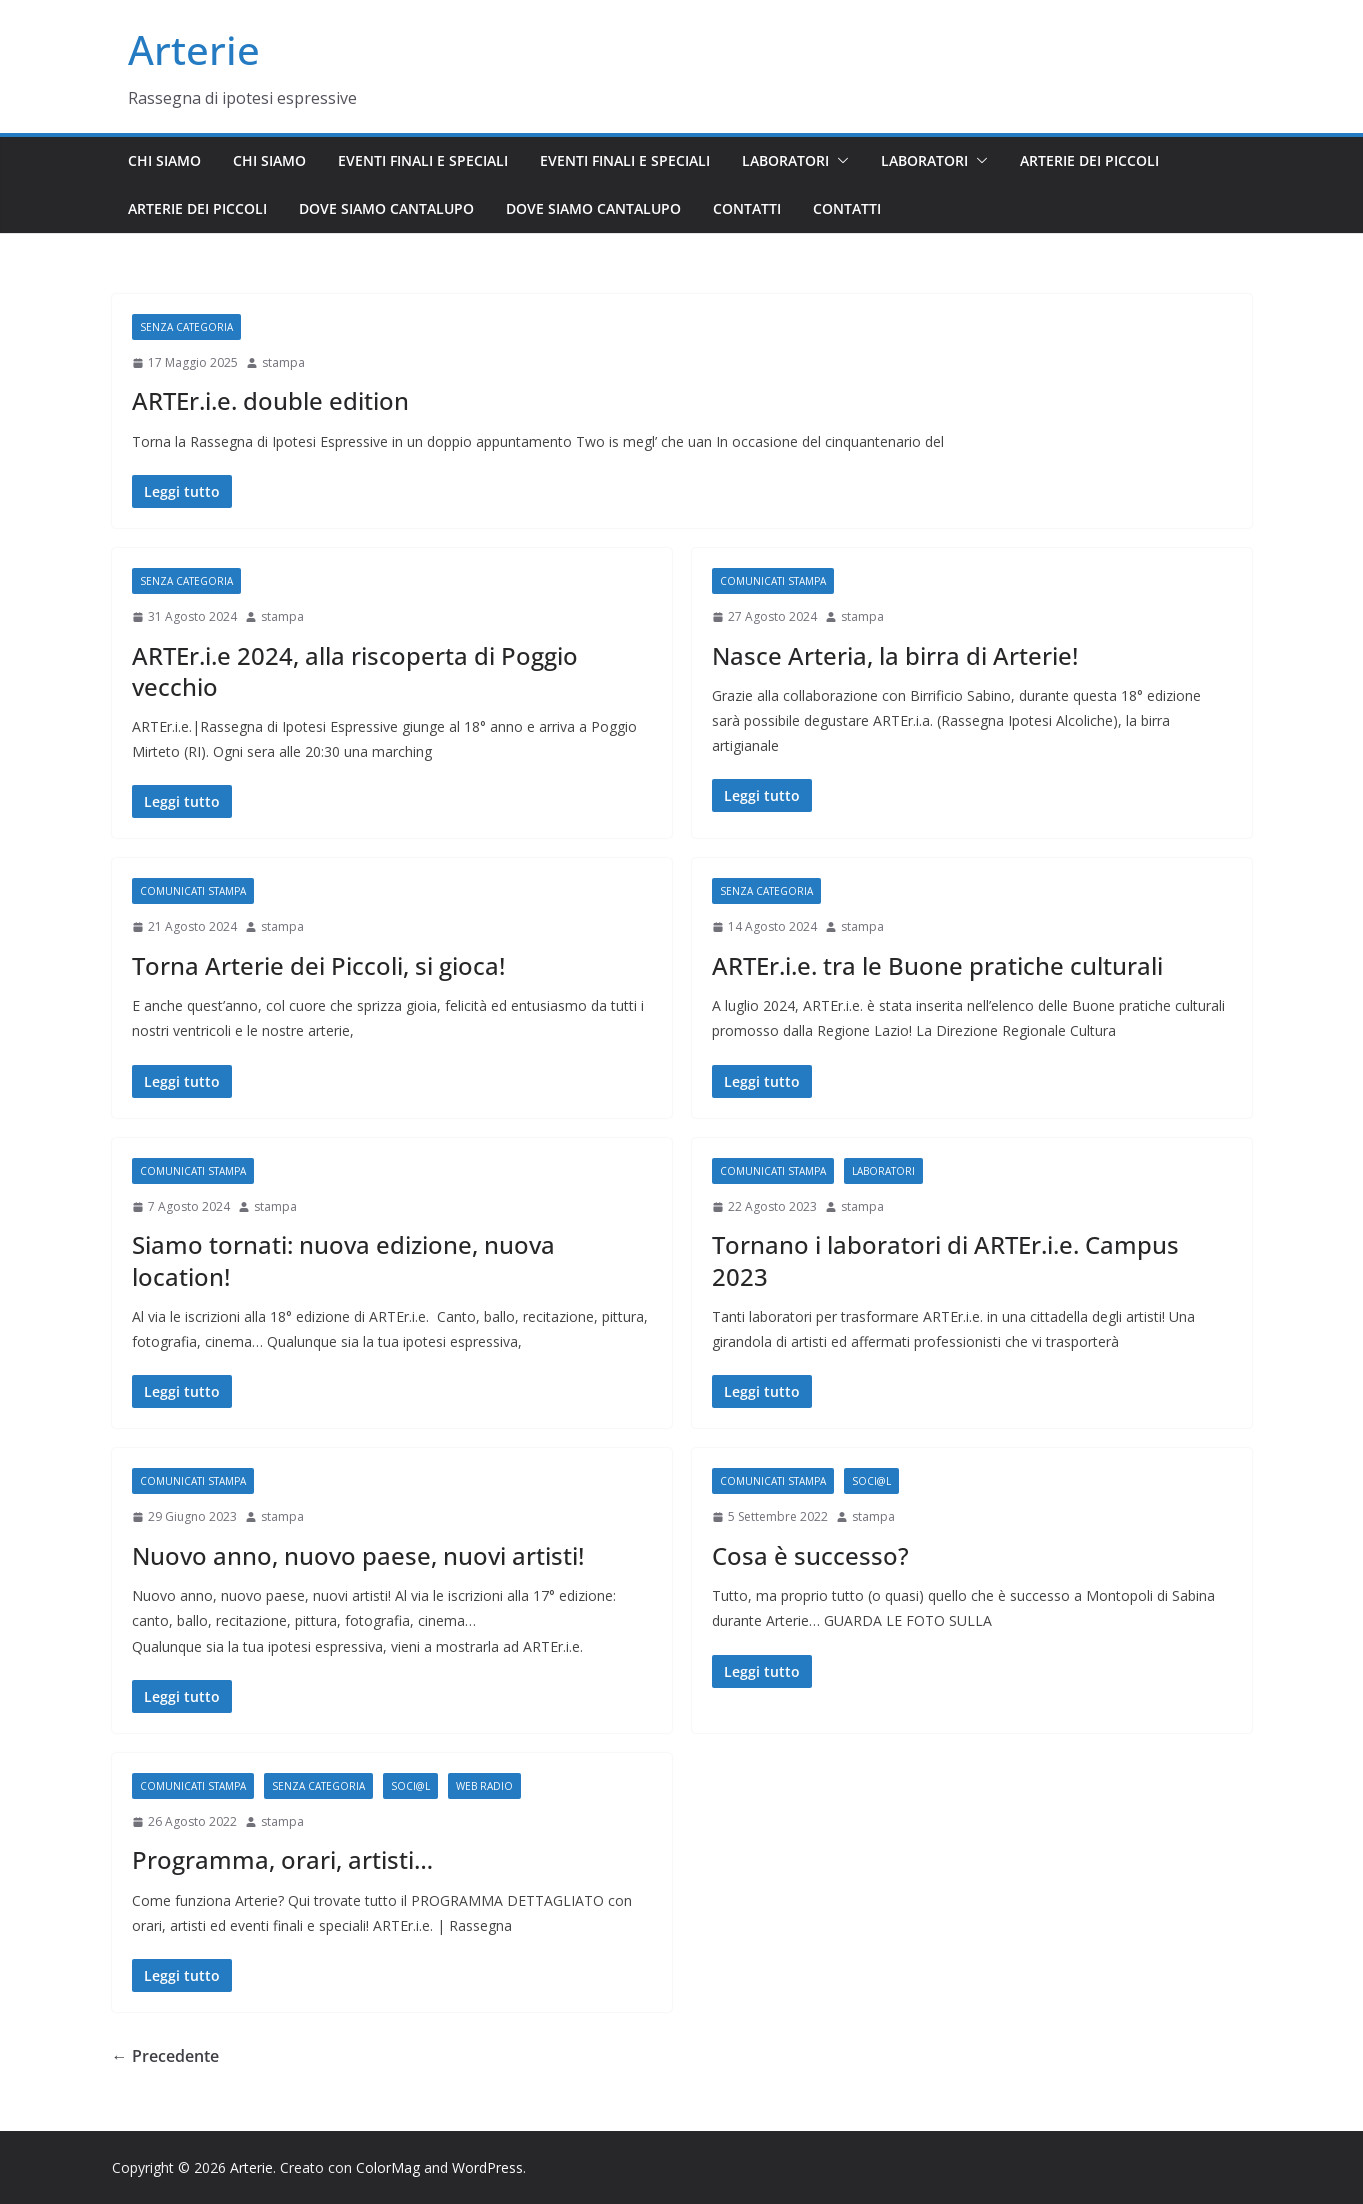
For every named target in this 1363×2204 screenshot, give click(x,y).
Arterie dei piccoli (1089, 160)
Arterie (194, 49)
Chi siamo (164, 160)
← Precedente (165, 2056)
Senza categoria (186, 327)
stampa (283, 362)
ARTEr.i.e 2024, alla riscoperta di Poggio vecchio (355, 671)
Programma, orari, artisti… (282, 1859)
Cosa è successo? (810, 1555)
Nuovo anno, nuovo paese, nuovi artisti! (358, 1555)
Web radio (484, 1786)
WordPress (487, 2167)
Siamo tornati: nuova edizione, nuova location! (343, 1260)
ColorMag (388, 2167)
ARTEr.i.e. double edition (270, 400)
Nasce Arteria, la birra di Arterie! (895, 655)
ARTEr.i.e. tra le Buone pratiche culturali (937, 965)
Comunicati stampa (773, 581)
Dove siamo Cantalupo (386, 208)
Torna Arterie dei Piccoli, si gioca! (318, 965)
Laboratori (785, 160)
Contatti (747, 208)
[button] (839, 161)
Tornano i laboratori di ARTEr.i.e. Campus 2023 (945, 1260)
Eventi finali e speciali (423, 160)
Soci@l (871, 1481)
